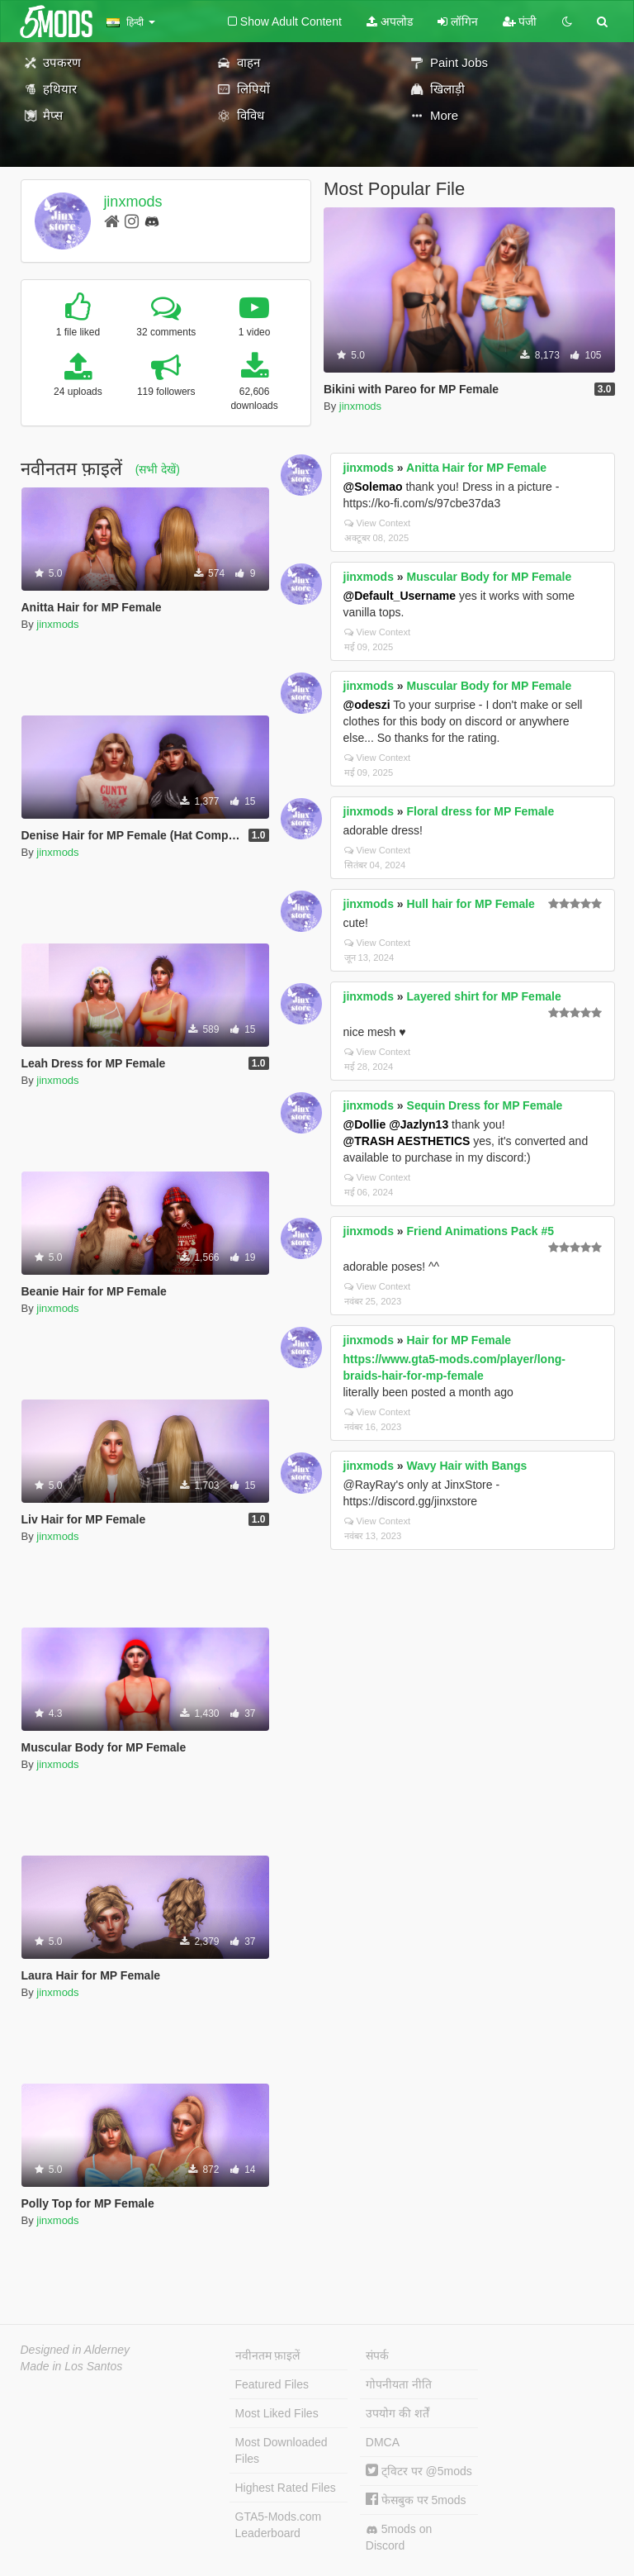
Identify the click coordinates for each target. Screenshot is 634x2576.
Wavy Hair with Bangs (467, 1465)
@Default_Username (400, 595)
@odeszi (366, 704)
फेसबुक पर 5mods (416, 2500)
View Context (377, 523)
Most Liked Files (277, 2413)
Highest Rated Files (285, 2487)
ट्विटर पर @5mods (419, 2471)
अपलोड (390, 21)
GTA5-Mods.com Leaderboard (278, 2525)
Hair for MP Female (459, 1340)
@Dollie (364, 1124)
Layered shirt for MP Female (484, 996)
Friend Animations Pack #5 (480, 1231)
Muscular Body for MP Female (489, 576)
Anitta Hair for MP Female (476, 467)
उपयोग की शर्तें (397, 2413)
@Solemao (373, 486)
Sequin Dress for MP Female (485, 1105)
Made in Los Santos (72, 2366)
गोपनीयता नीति (399, 2384)
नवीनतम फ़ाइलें (267, 2355)
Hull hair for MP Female (471, 903)
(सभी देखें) (157, 469)
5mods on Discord (399, 2537)
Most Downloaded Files (281, 2450)
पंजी (520, 21)
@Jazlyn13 (418, 1124)
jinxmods (132, 201)
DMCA (383, 2442)
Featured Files (272, 2384)
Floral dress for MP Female (481, 811)
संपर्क (377, 2355)
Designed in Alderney (75, 2349)
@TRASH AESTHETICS (407, 1141)
